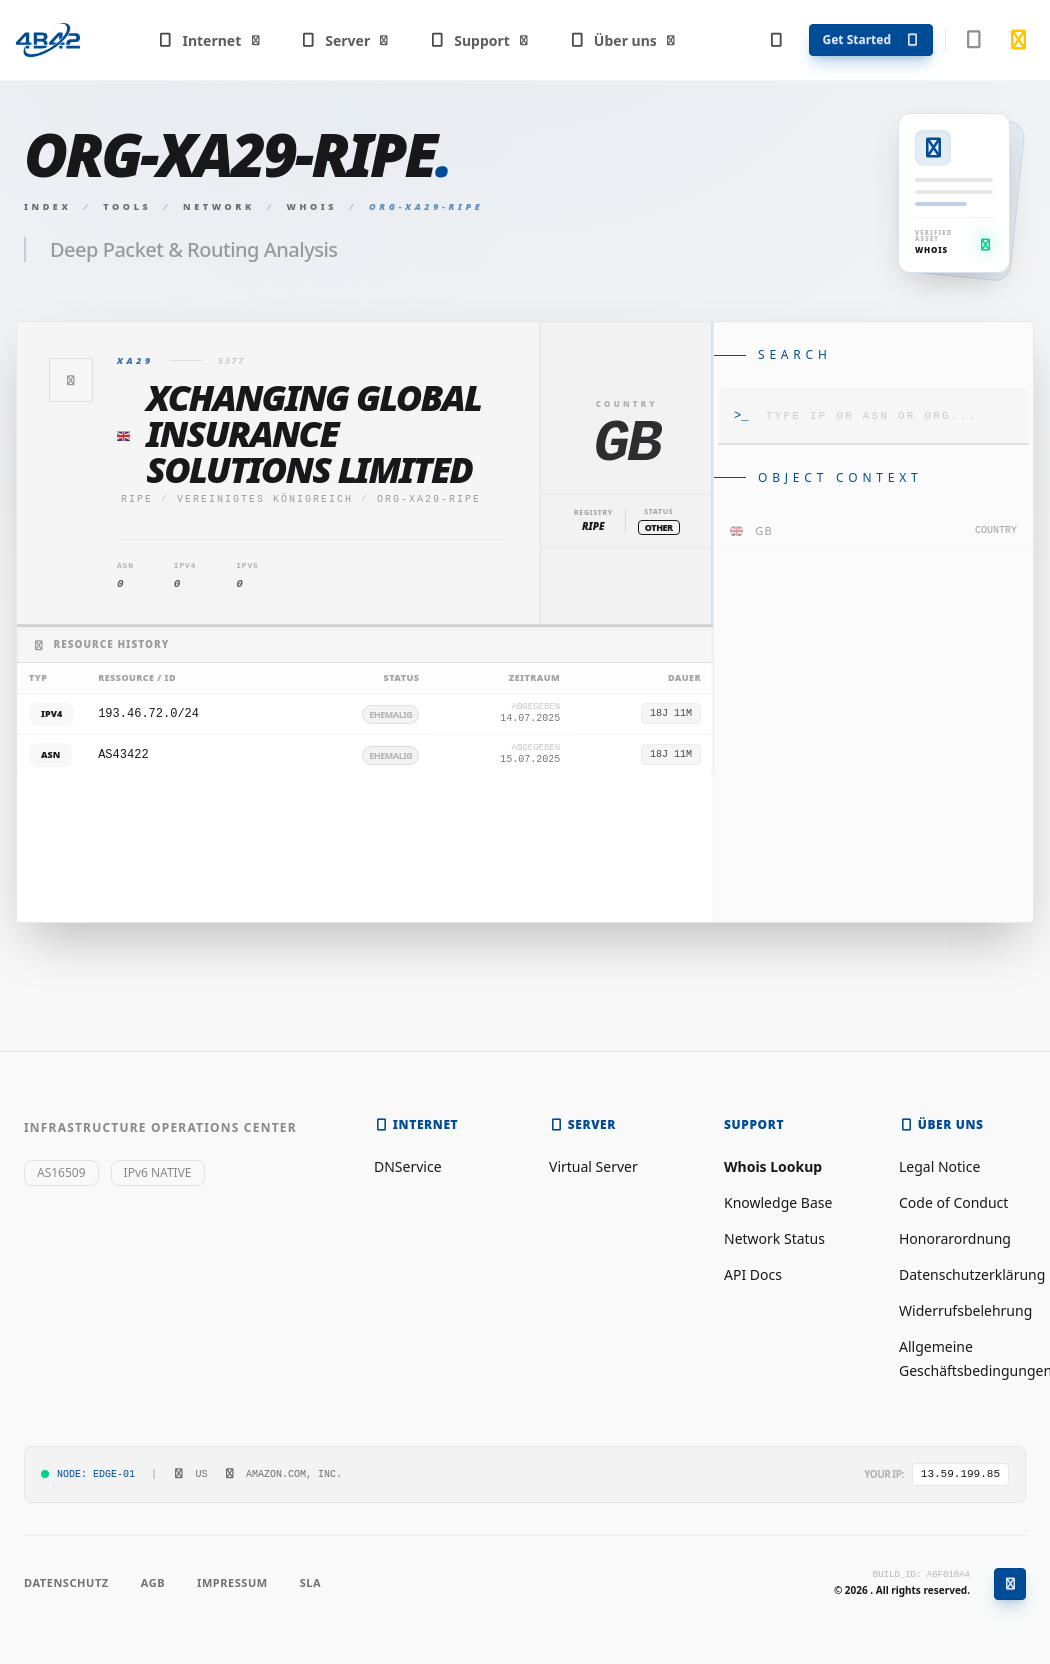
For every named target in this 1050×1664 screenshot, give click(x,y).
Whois (312, 206)
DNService (408, 1166)
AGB (153, 1582)
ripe (137, 499)
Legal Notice (939, 1166)
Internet (209, 40)
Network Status (774, 1238)
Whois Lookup (773, 1166)
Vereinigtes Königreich (265, 499)
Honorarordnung (955, 1238)
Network (219, 206)
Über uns (622, 40)
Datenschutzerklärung (972, 1274)
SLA (310, 1582)
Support (480, 40)
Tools (127, 206)
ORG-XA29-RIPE (429, 499)
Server (345, 40)
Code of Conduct (953, 1202)
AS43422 (123, 755)
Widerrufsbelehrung (965, 1310)
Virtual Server (593, 1166)
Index (48, 206)
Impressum (232, 1582)
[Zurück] (71, 380)
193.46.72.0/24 (148, 714)
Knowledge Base (778, 1202)
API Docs (753, 1274)
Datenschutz (66, 1582)
